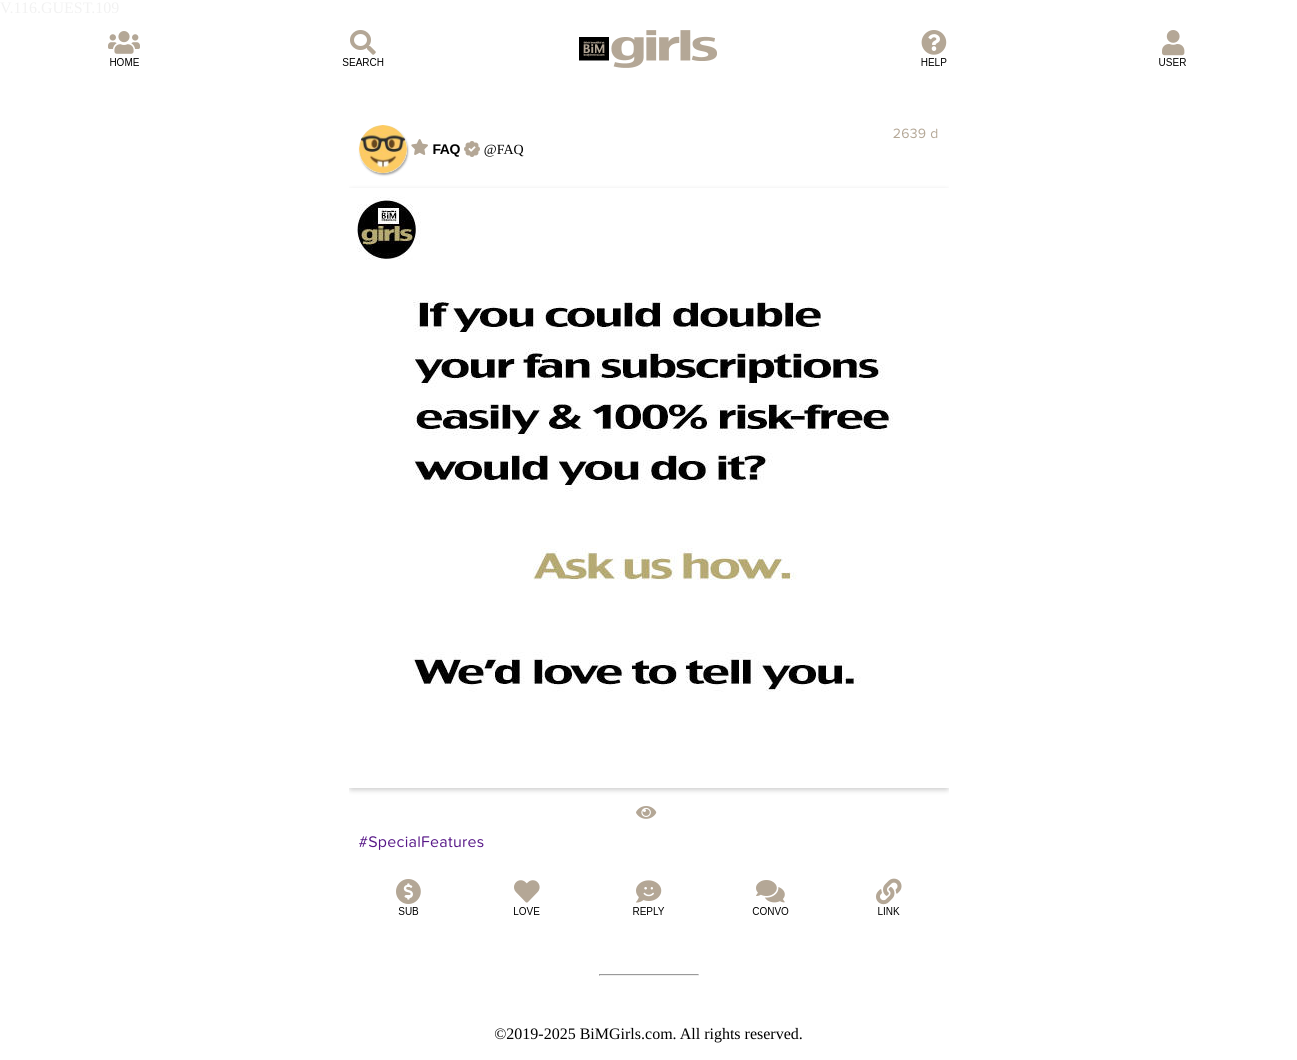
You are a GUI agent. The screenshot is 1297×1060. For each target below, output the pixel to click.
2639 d (916, 133)
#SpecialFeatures (422, 842)
